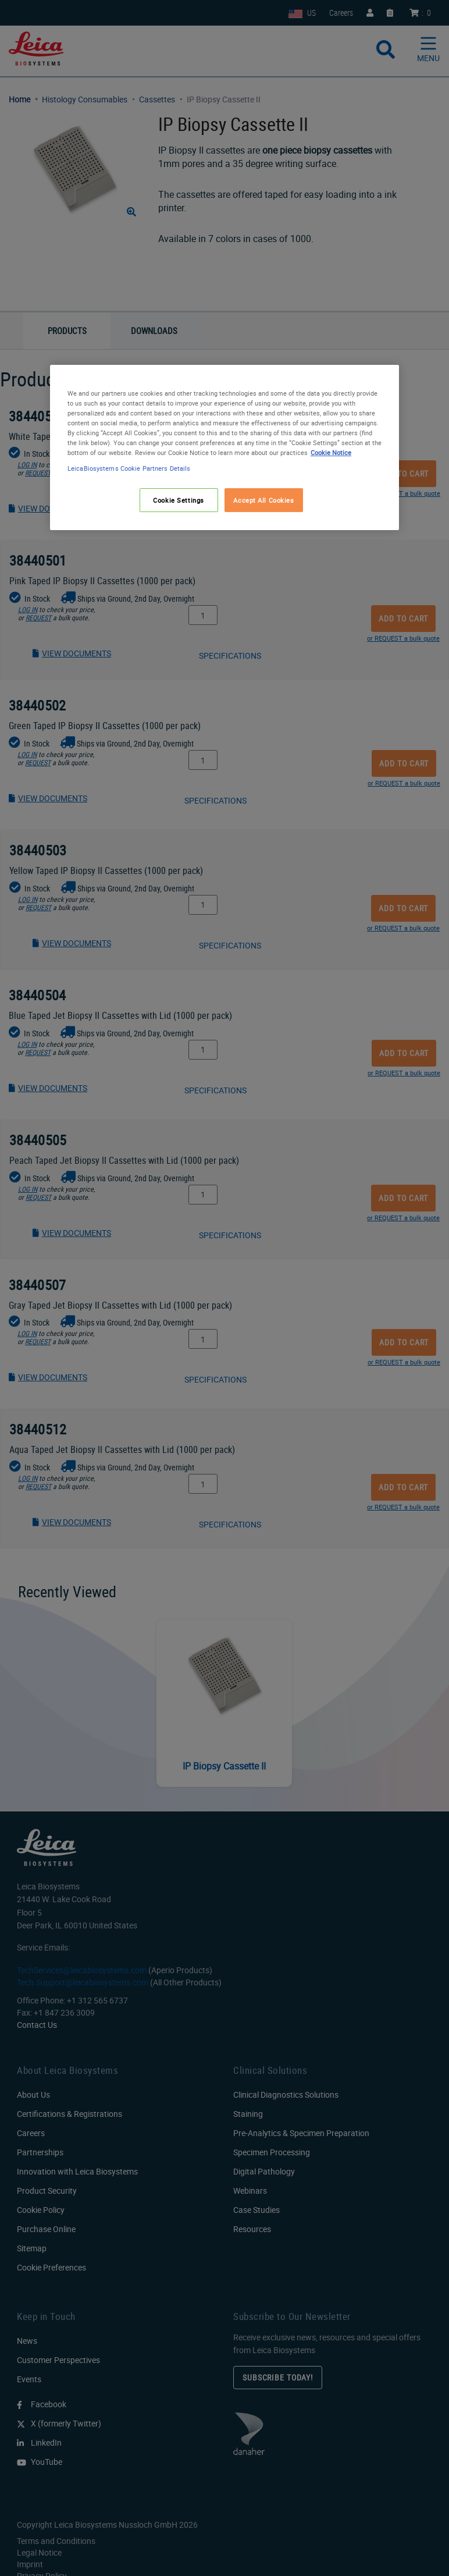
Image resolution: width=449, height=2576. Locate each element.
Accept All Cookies (263, 500)
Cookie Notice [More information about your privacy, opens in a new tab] (331, 452)
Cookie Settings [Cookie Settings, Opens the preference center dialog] (178, 500)
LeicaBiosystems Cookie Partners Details (128, 468)
